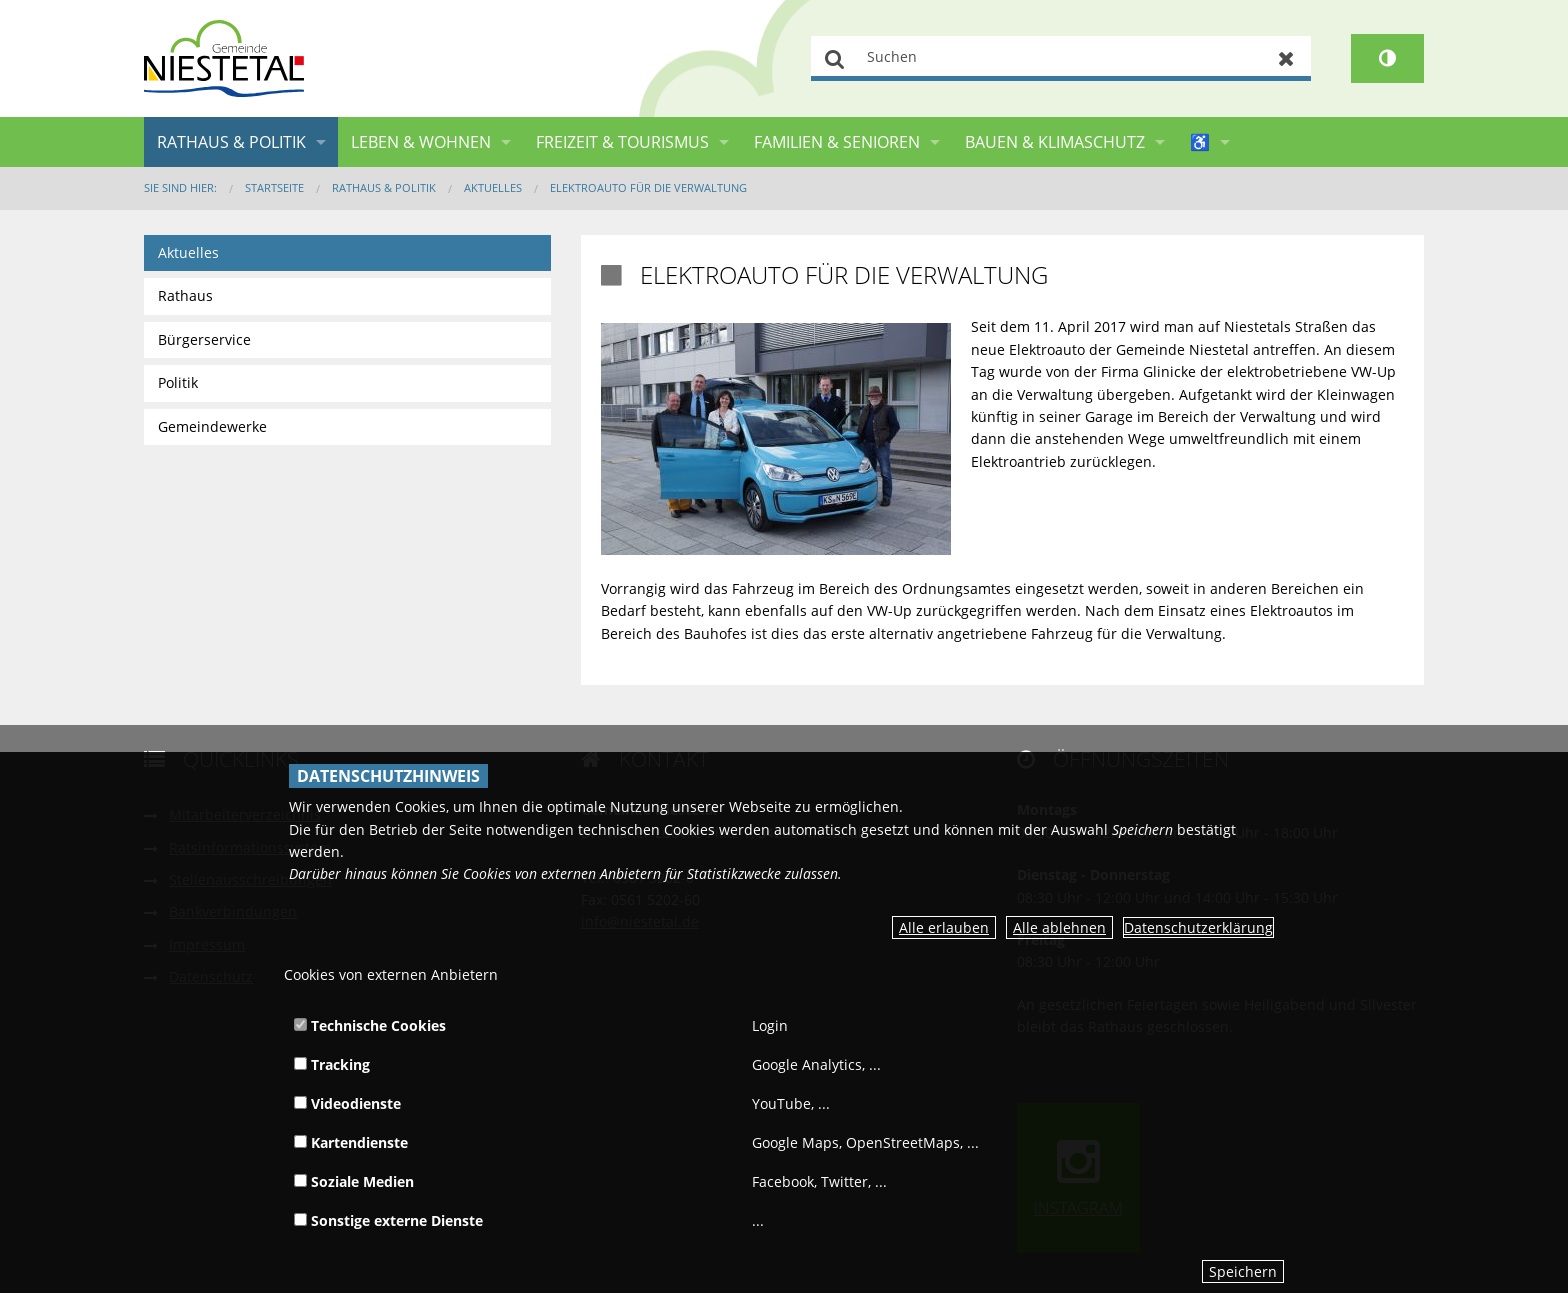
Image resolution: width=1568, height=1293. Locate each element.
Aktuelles (493, 187)
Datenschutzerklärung (1198, 927)
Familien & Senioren (837, 142)
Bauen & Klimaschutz (1055, 142)
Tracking (332, 1064)
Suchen (835, 58)
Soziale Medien (354, 1181)
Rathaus (185, 295)
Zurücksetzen (1286, 58)
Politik (178, 382)
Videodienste (347, 1103)
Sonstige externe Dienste (388, 1220)
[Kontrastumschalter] (1387, 58)
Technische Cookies (370, 1025)
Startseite (274, 187)
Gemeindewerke (212, 426)
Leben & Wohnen (421, 142)
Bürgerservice (204, 339)
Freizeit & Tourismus (622, 142)
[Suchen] (1061, 58)
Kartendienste (351, 1142)
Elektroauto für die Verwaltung (648, 187)
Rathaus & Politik (231, 142)
